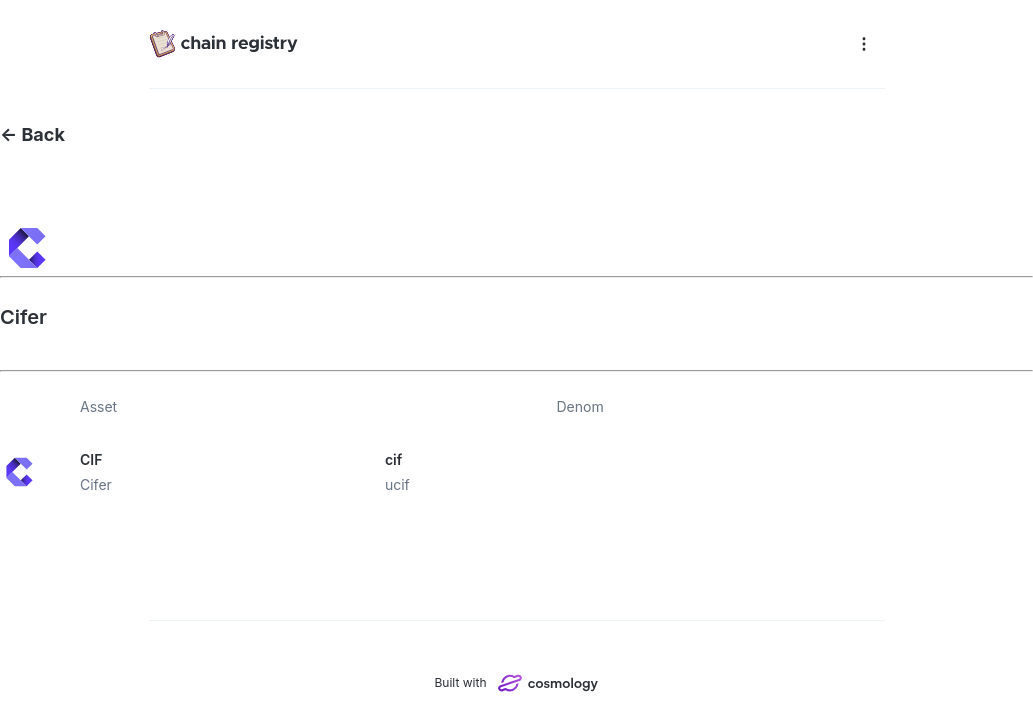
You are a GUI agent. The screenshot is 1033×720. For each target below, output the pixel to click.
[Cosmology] (548, 682)
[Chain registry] (496, 44)
